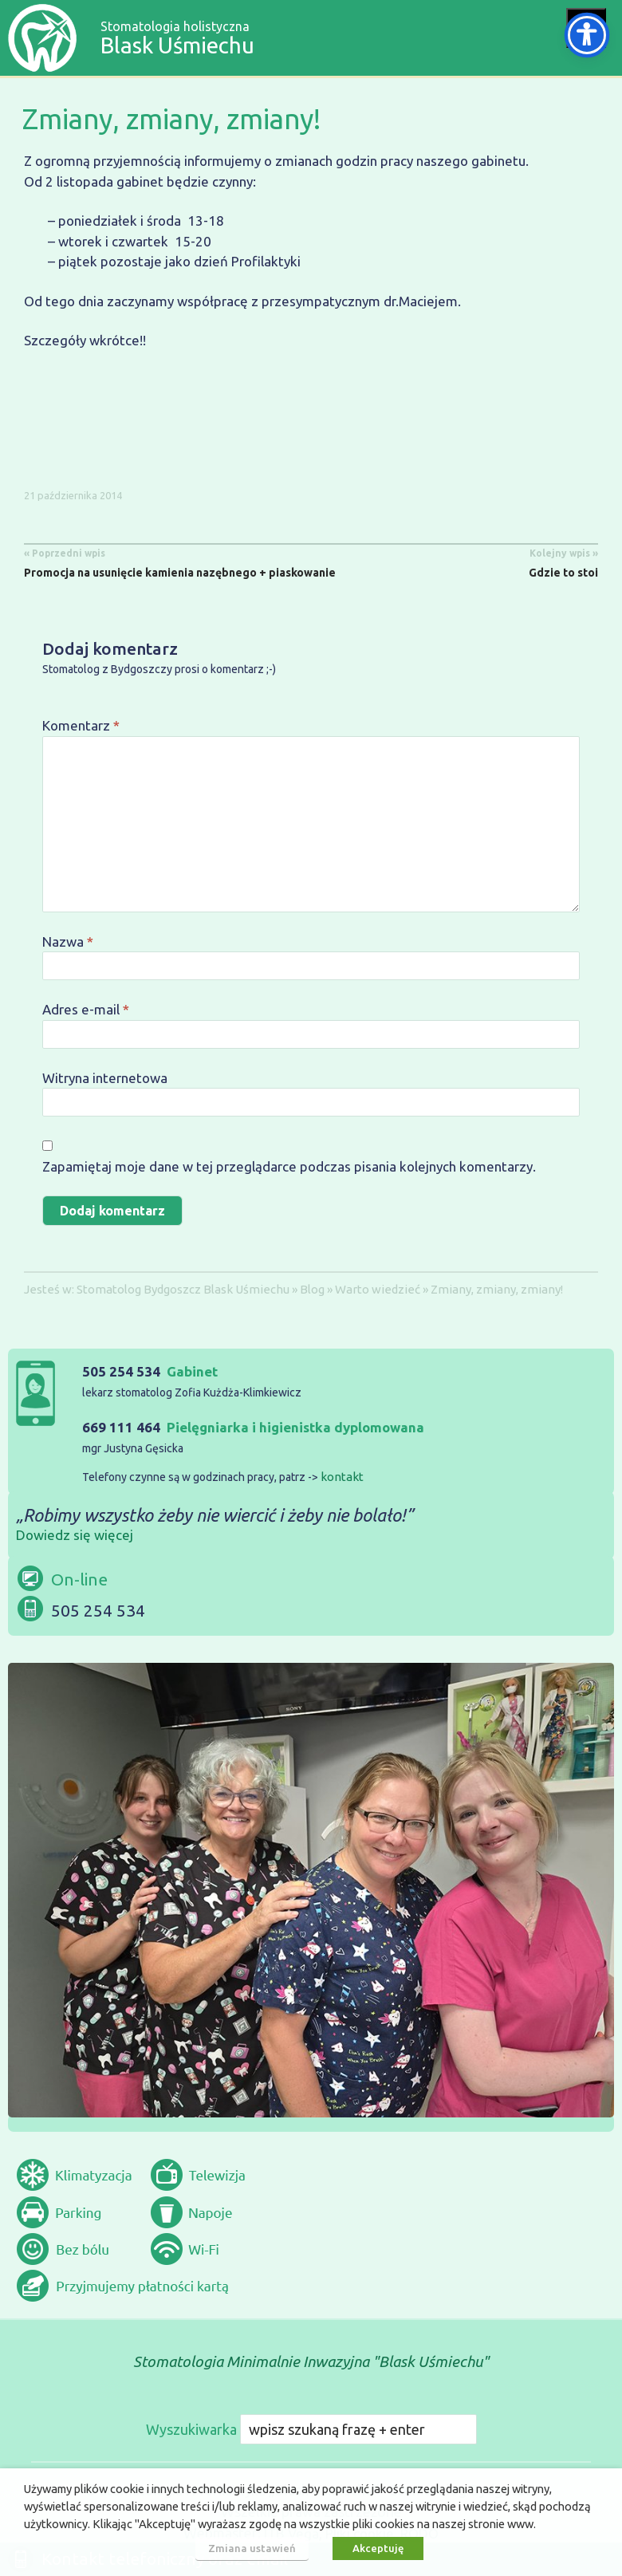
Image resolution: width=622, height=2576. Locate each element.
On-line (79, 1579)
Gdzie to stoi (563, 561)
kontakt (342, 1476)
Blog (312, 1289)
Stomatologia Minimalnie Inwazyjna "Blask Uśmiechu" (311, 2361)
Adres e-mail (85, 1009)
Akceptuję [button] (378, 2548)
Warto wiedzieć (377, 1289)
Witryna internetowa (104, 1077)
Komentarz (81, 725)
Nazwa (67, 941)
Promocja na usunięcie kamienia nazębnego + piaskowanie (180, 561)
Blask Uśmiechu (246, 1289)
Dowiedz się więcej (74, 1534)
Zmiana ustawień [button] (252, 2548)
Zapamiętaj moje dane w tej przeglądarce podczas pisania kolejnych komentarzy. (289, 1166)
